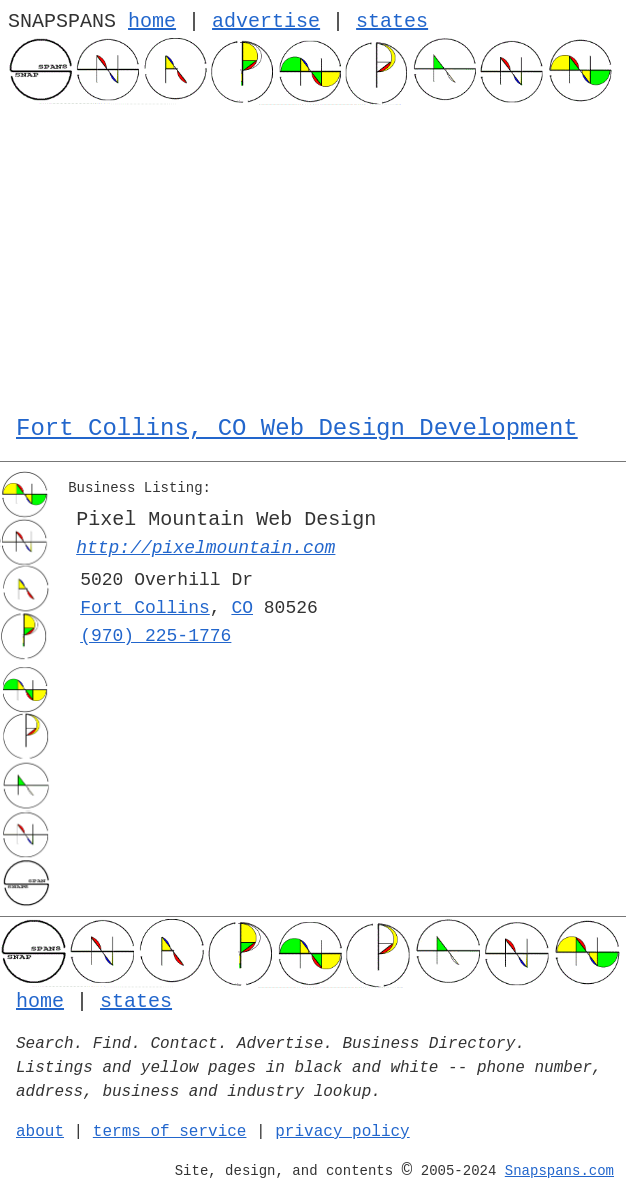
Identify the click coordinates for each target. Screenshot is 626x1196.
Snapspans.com (559, 1171)
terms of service (170, 1132)
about (40, 1132)
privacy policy (342, 1132)
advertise (266, 21)
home (152, 21)
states (392, 21)
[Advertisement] (313, 255)
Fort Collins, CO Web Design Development (297, 428)
